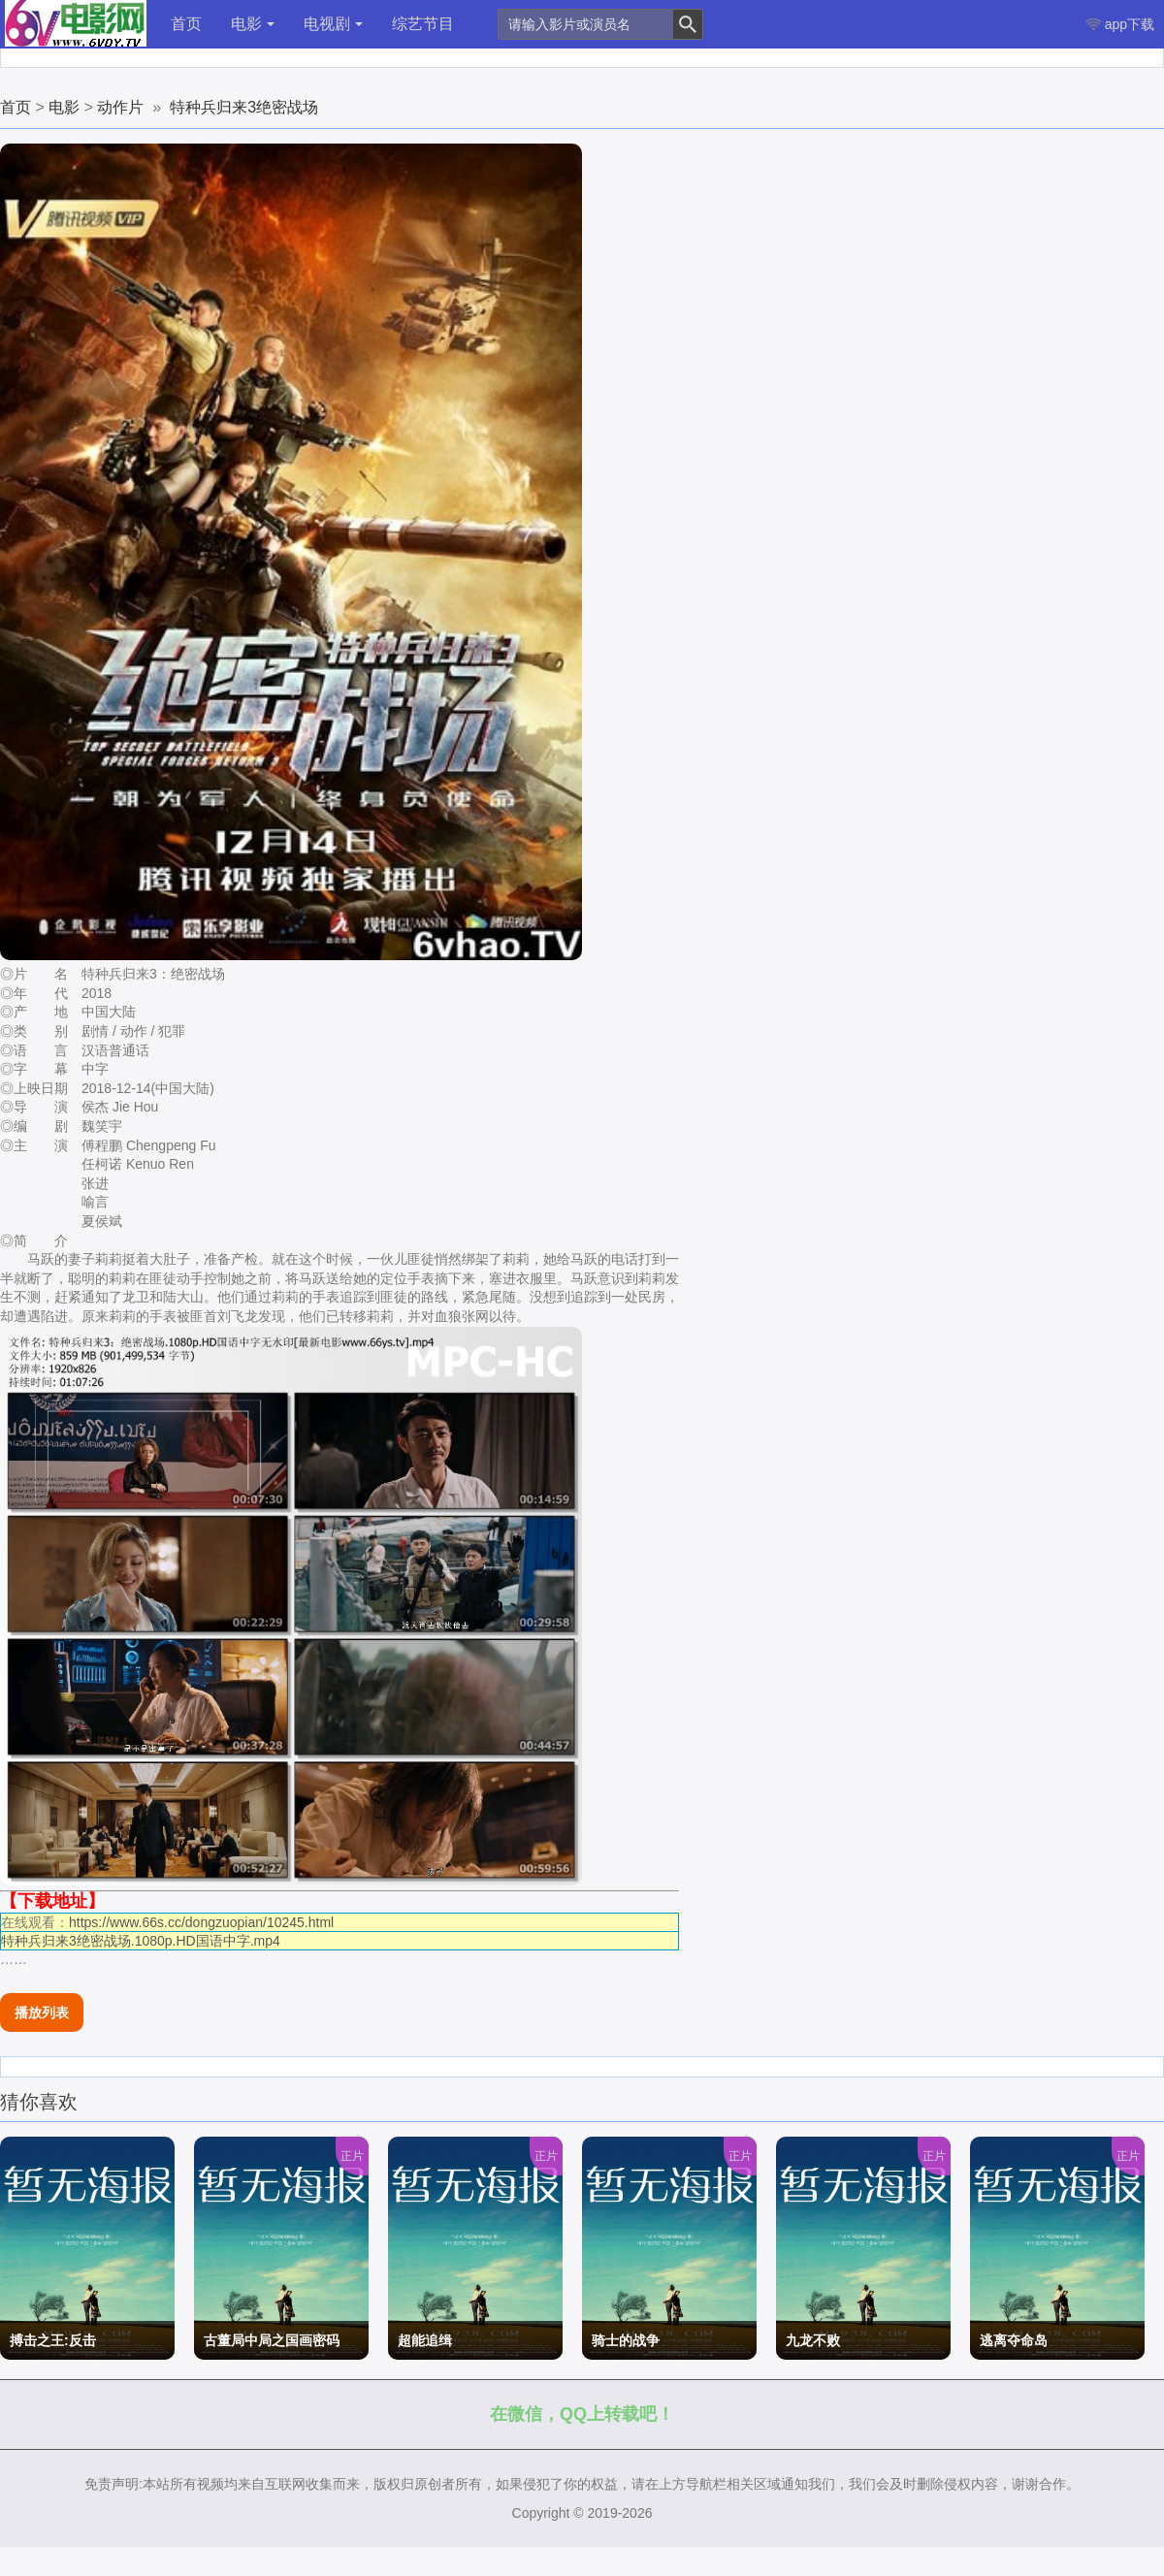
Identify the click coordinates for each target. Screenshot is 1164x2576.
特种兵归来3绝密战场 (244, 107)
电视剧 (333, 24)
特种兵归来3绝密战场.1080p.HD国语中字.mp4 (140, 1940)
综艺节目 (423, 24)
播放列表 (42, 2012)
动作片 (120, 107)
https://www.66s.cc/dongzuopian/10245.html (201, 1922)
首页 (186, 24)
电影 (253, 24)
